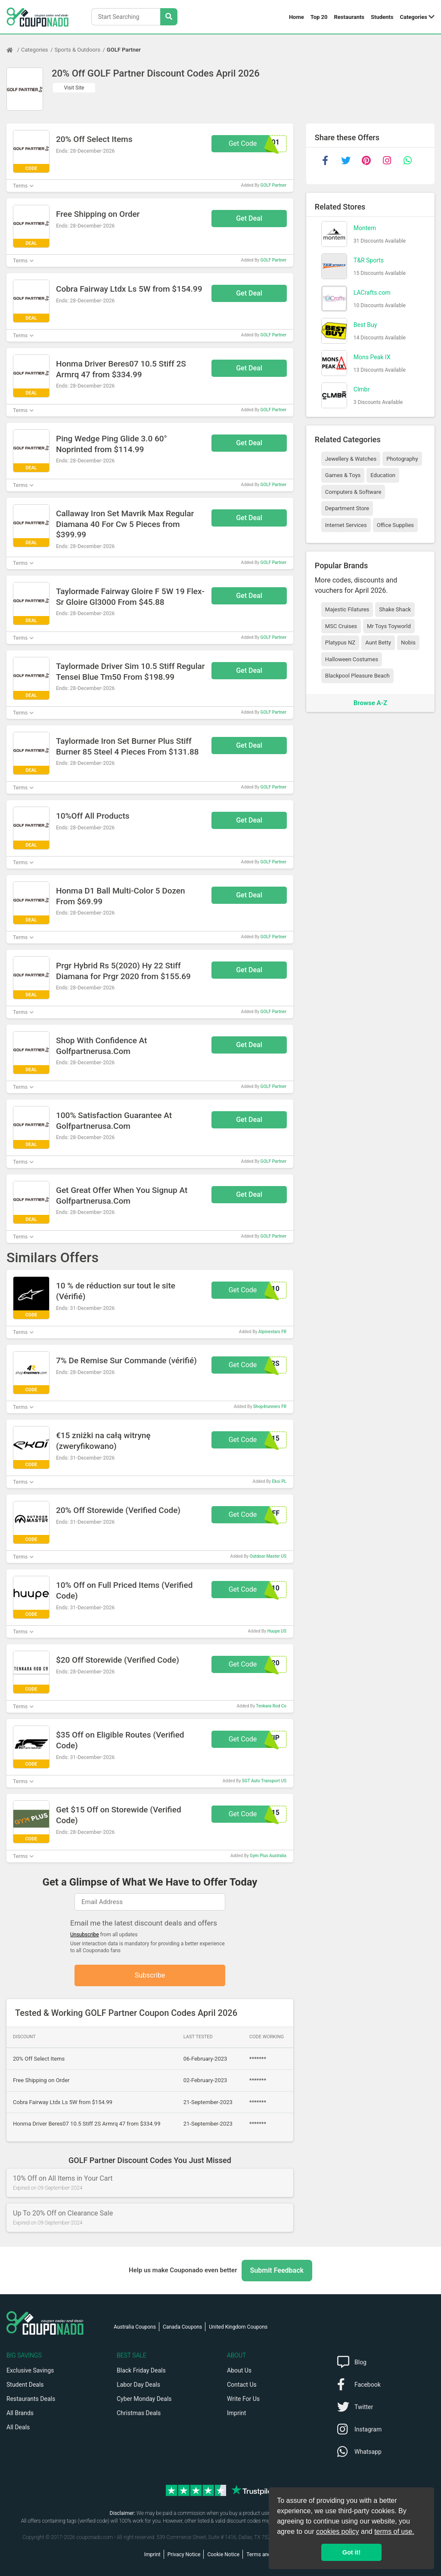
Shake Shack (395, 609)
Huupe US (276, 1631)
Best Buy (365, 324)
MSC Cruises (341, 626)
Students (382, 17)
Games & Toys (343, 475)
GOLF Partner (124, 49)
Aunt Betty (378, 642)
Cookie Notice (223, 2554)
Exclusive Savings (30, 2370)
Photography (402, 459)
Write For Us (243, 2398)
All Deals (18, 2427)
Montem (365, 228)
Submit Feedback (277, 2270)
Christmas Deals (139, 2413)
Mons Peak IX (372, 357)
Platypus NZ (340, 642)
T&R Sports (369, 260)
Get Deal (249, 218)
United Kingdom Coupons (238, 2327)
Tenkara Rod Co (271, 1706)
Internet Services (346, 525)
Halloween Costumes (351, 659)
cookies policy (337, 2531)
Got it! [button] (351, 2552)
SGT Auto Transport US (264, 1780)
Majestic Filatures (347, 609)
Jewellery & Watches (350, 459)
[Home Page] (13, 50)
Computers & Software (353, 492)
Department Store (347, 508)
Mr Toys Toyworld (389, 626)
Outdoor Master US (268, 1556)
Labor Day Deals (138, 2384)
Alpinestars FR (272, 1331)
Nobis (408, 642)
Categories (413, 17)
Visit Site (74, 88)
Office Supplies (395, 525)
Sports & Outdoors (77, 49)
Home (296, 17)
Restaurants (349, 17)
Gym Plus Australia (268, 1855)
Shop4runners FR (269, 1406)
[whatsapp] (407, 160)
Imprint (236, 2413)
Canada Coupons (182, 2327)
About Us (239, 2370)
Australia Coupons (135, 2327)
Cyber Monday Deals (144, 2398)
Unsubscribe (84, 1935)
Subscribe (150, 1975)
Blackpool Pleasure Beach (357, 675)
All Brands (20, 2413)
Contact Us (242, 2384)
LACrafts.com (372, 292)
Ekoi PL (279, 1481)
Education (382, 475)
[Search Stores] (168, 16)
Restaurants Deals (30, 2398)
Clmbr (362, 389)
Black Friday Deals (141, 2370)
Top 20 (319, 17)
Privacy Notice (184, 2554)
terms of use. (394, 2531)
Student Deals (25, 2384)
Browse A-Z (370, 703)
